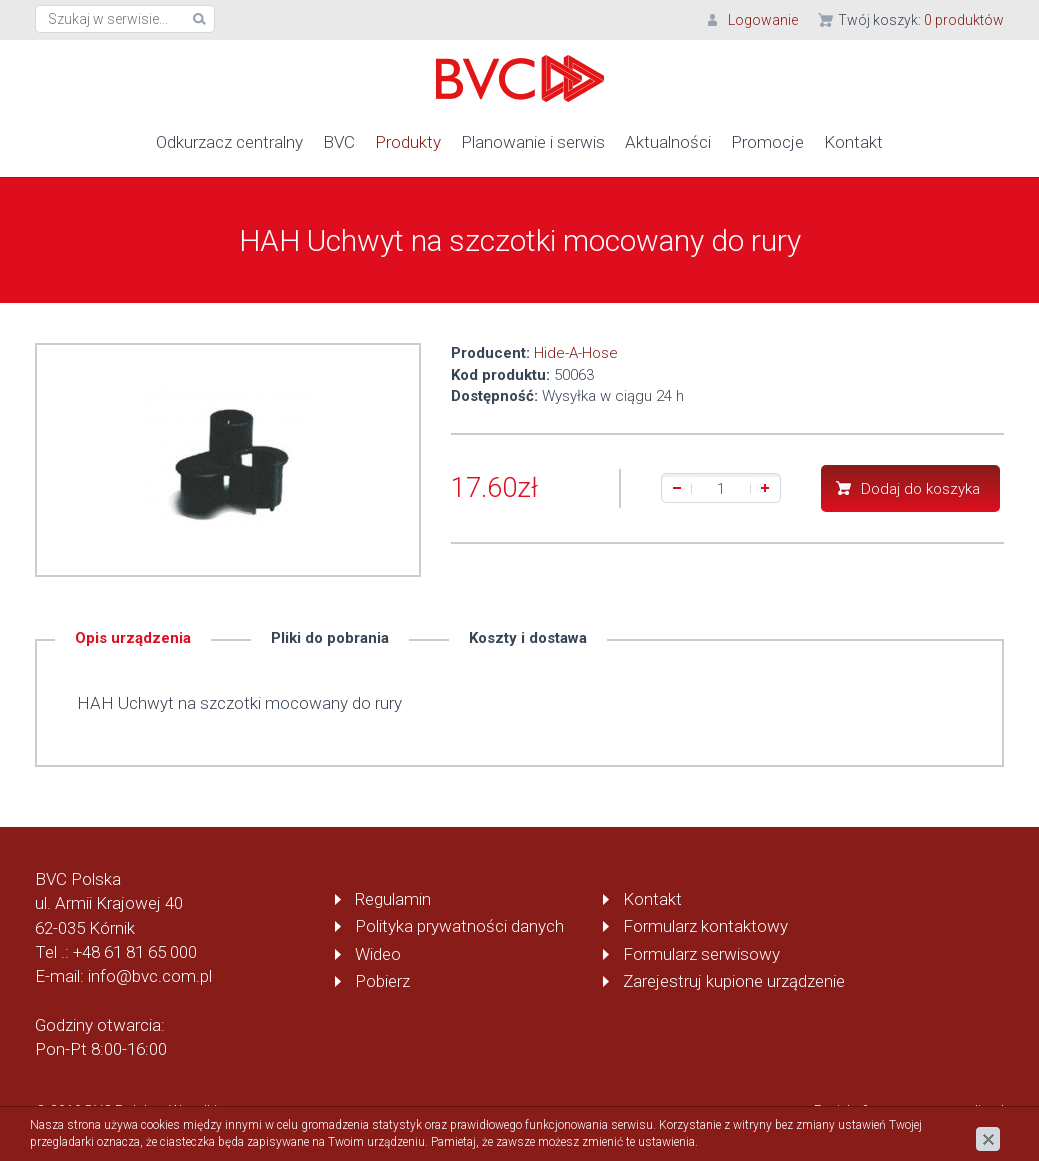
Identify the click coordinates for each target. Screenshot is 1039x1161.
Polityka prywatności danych (459, 926)
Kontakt (853, 142)
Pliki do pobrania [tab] (330, 638)
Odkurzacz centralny (229, 142)
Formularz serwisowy (701, 953)
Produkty (408, 142)
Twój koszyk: (921, 20)
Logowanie (763, 20)
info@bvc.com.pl (150, 976)
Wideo (378, 953)
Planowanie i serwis (533, 142)
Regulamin (393, 899)
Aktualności (668, 142)
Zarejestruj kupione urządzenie (734, 981)
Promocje (767, 142)
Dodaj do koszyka (920, 488)
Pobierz (382, 981)
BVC (339, 142)
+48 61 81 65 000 (135, 952)
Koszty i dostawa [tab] (528, 638)
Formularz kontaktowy (705, 926)
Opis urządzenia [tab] (133, 638)
